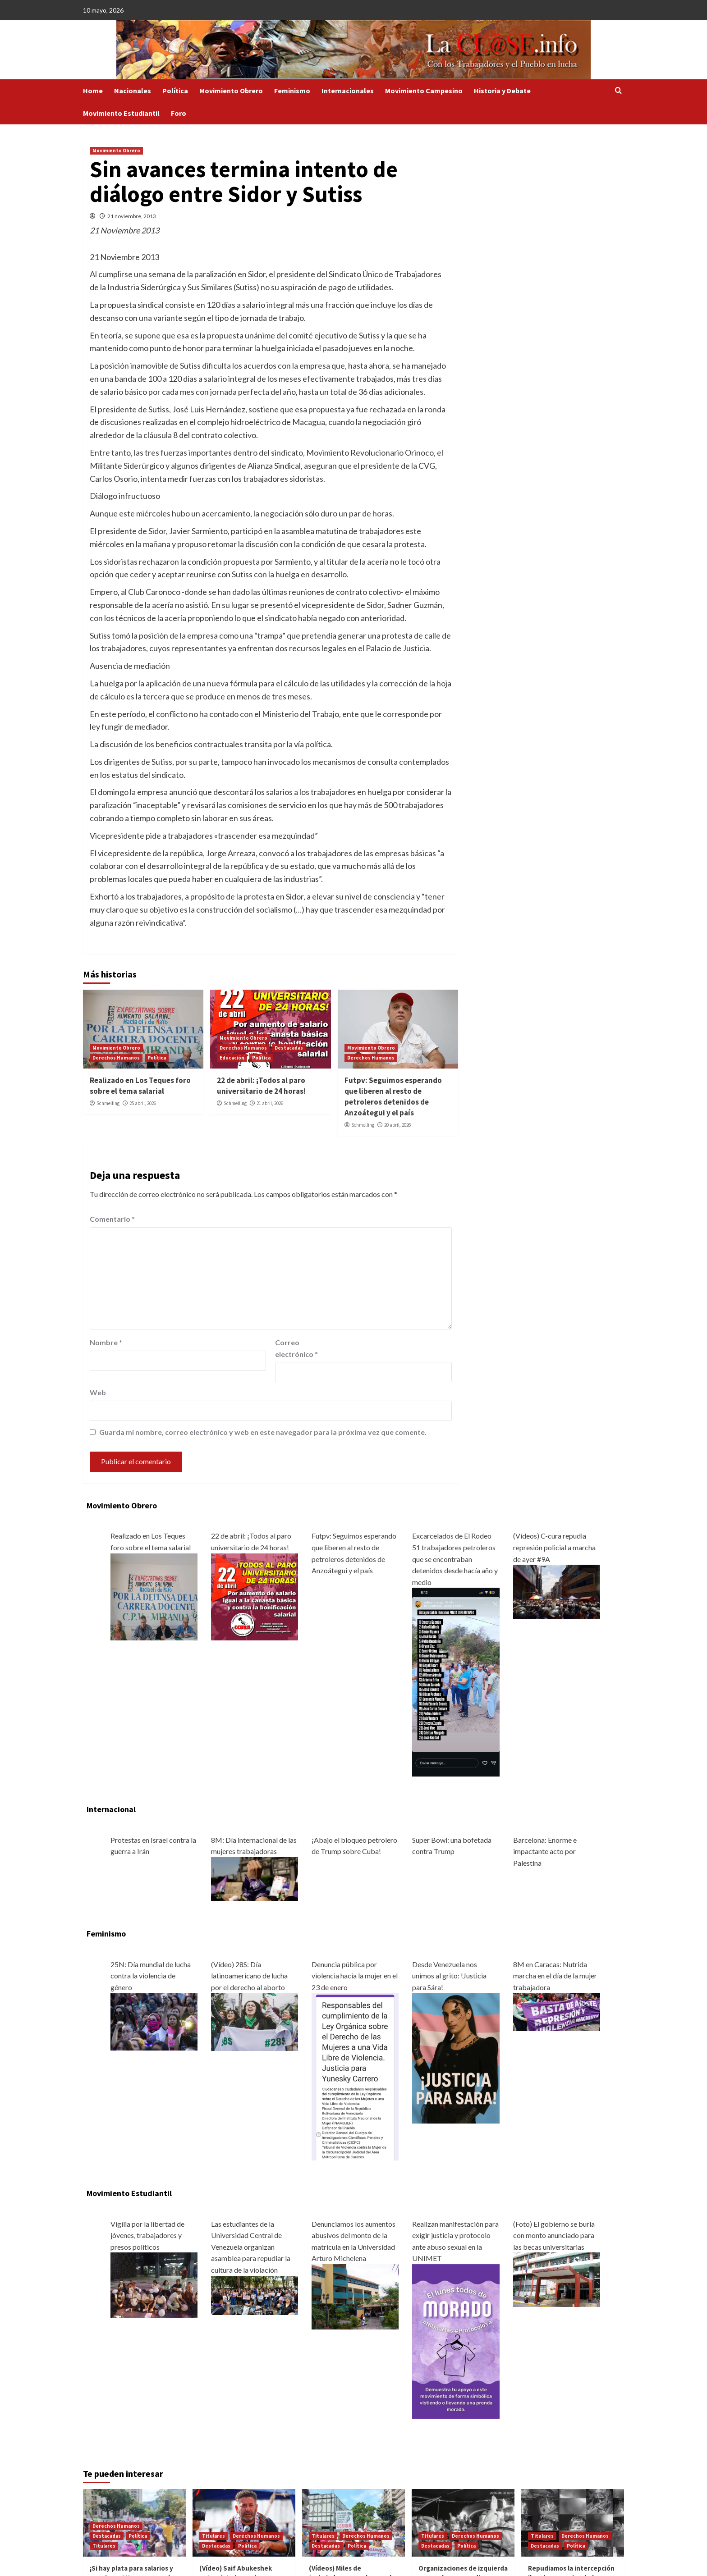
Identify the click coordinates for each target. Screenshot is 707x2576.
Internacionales (347, 90)
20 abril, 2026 (397, 1125)
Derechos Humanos (116, 1058)
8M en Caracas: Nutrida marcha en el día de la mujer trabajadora (555, 1975)
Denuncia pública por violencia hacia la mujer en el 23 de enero (355, 1975)
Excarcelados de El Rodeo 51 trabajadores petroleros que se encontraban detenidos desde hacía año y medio (455, 1558)
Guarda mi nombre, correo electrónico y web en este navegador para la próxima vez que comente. (263, 1432)
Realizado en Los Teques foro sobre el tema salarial (140, 1085)
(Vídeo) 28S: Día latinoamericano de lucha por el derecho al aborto (249, 1975)
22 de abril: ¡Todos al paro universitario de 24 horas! (261, 1085)
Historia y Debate (502, 90)
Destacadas (289, 1048)
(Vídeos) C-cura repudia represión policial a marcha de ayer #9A (554, 1547)
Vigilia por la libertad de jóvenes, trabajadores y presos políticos (147, 2235)
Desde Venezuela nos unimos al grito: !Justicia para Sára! (449, 1975)
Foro (178, 113)
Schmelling (107, 1103)
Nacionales (132, 90)
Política (175, 90)
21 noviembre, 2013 (131, 216)
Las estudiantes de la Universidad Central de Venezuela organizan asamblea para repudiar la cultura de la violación (250, 2247)
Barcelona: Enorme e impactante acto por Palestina (545, 1851)
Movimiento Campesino (424, 90)
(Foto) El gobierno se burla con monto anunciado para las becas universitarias (554, 2235)
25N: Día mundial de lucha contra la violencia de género (150, 1975)
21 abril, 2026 (270, 1103)
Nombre (106, 1342)
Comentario (112, 1219)
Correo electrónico (296, 1348)
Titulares (103, 2546)
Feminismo (292, 90)
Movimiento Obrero (231, 90)
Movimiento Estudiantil (121, 113)
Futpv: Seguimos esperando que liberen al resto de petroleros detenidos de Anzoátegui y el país (393, 1096)
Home (93, 90)
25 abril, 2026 (142, 1103)
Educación (232, 1058)
